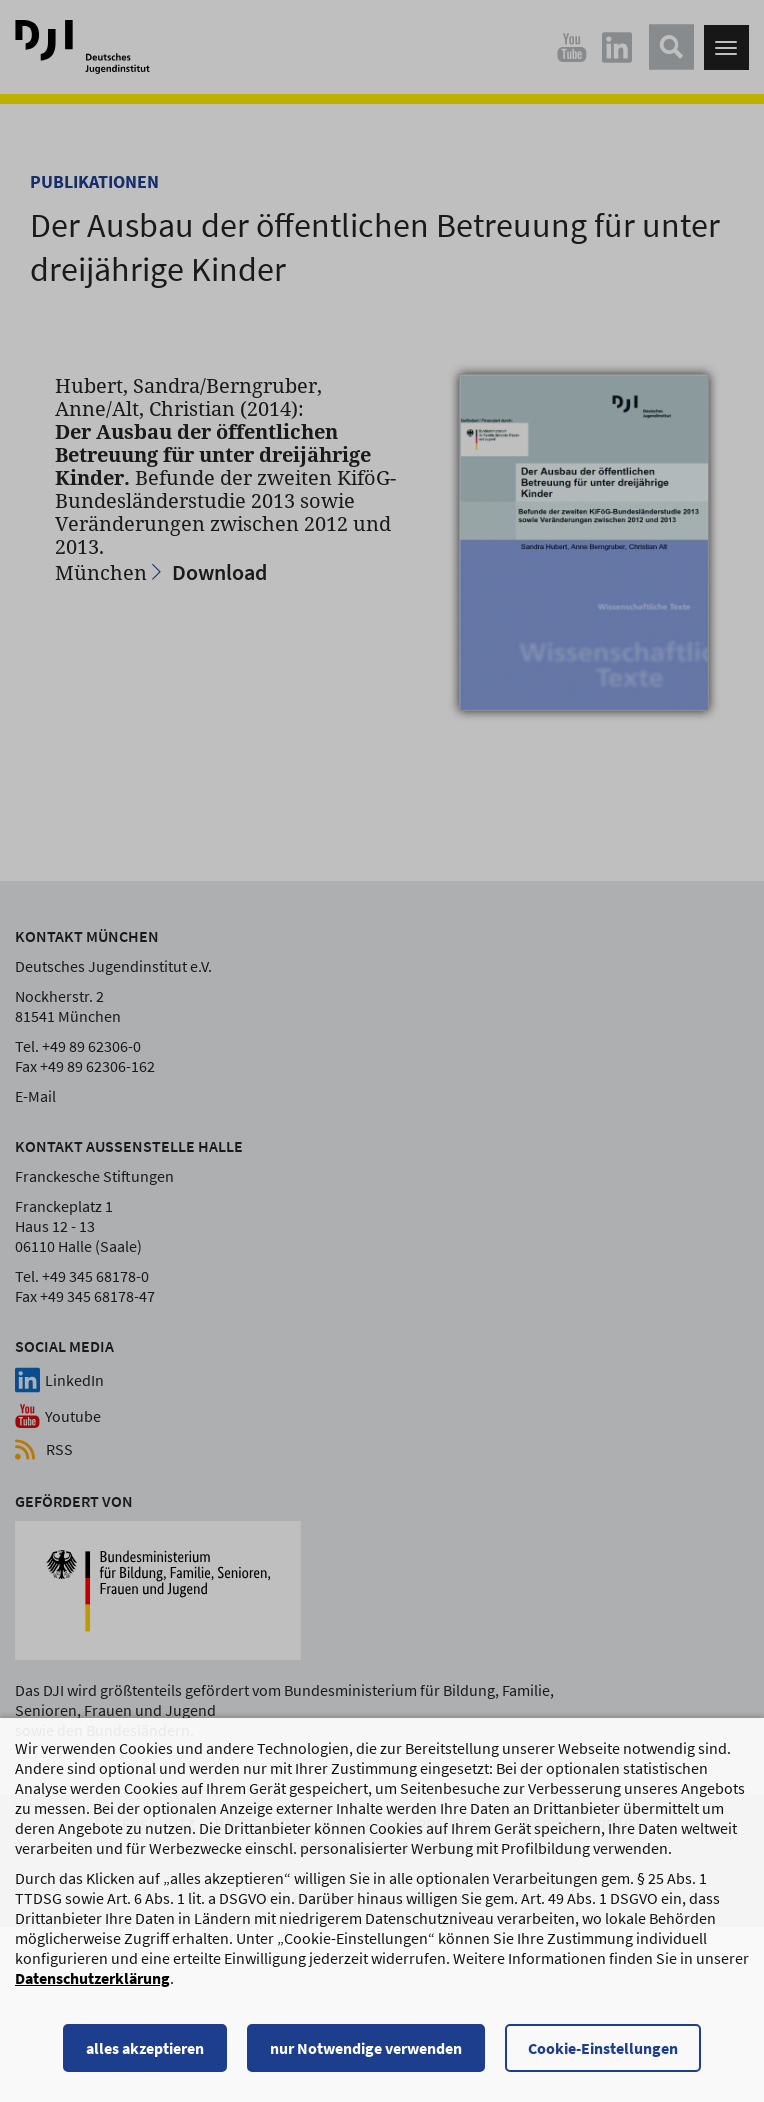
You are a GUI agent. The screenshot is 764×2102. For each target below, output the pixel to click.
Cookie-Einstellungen (603, 2057)
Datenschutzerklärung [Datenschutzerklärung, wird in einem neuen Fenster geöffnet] (92, 1987)
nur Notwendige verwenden (366, 2057)
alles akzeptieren (145, 2057)
